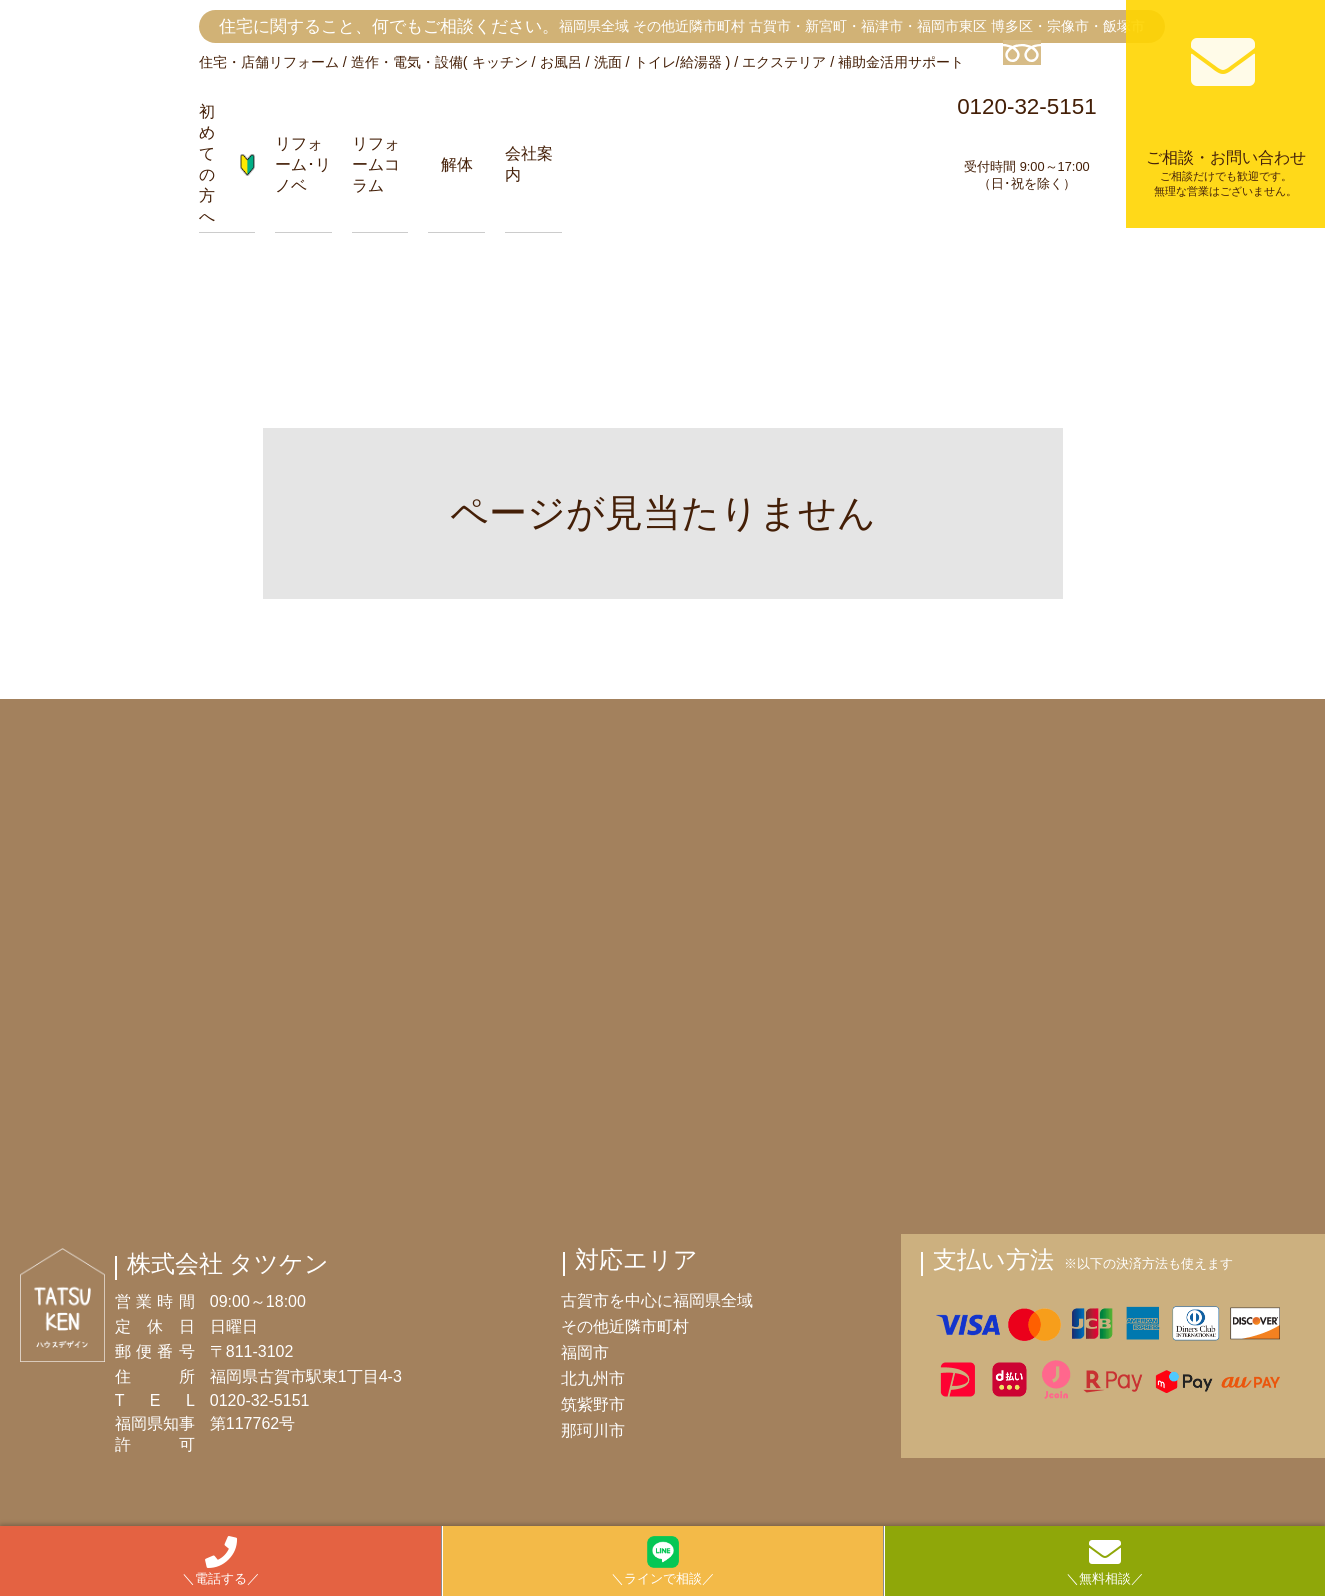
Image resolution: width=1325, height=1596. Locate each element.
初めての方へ (227, 164)
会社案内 (529, 164)
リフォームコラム (376, 164)
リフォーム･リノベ (303, 164)
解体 (457, 164)
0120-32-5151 (1027, 117)
